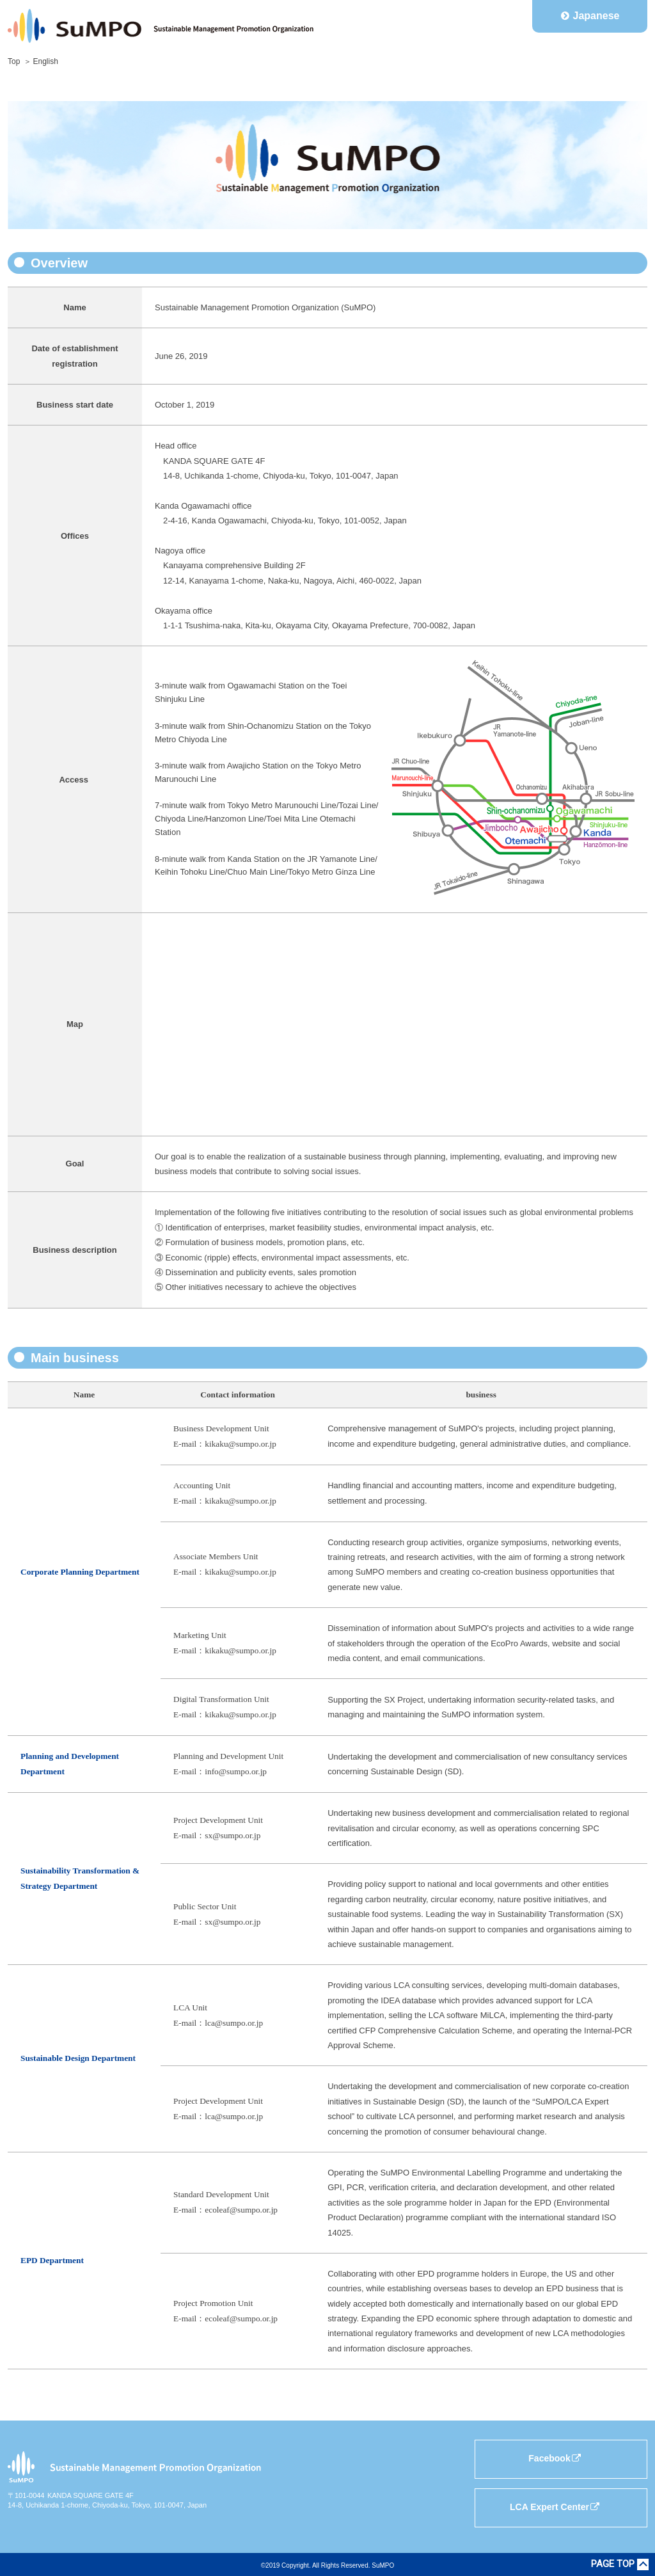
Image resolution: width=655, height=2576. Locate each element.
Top (14, 61)
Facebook (554, 2458)
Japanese (596, 15)
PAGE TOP (613, 2564)
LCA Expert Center (555, 2507)
